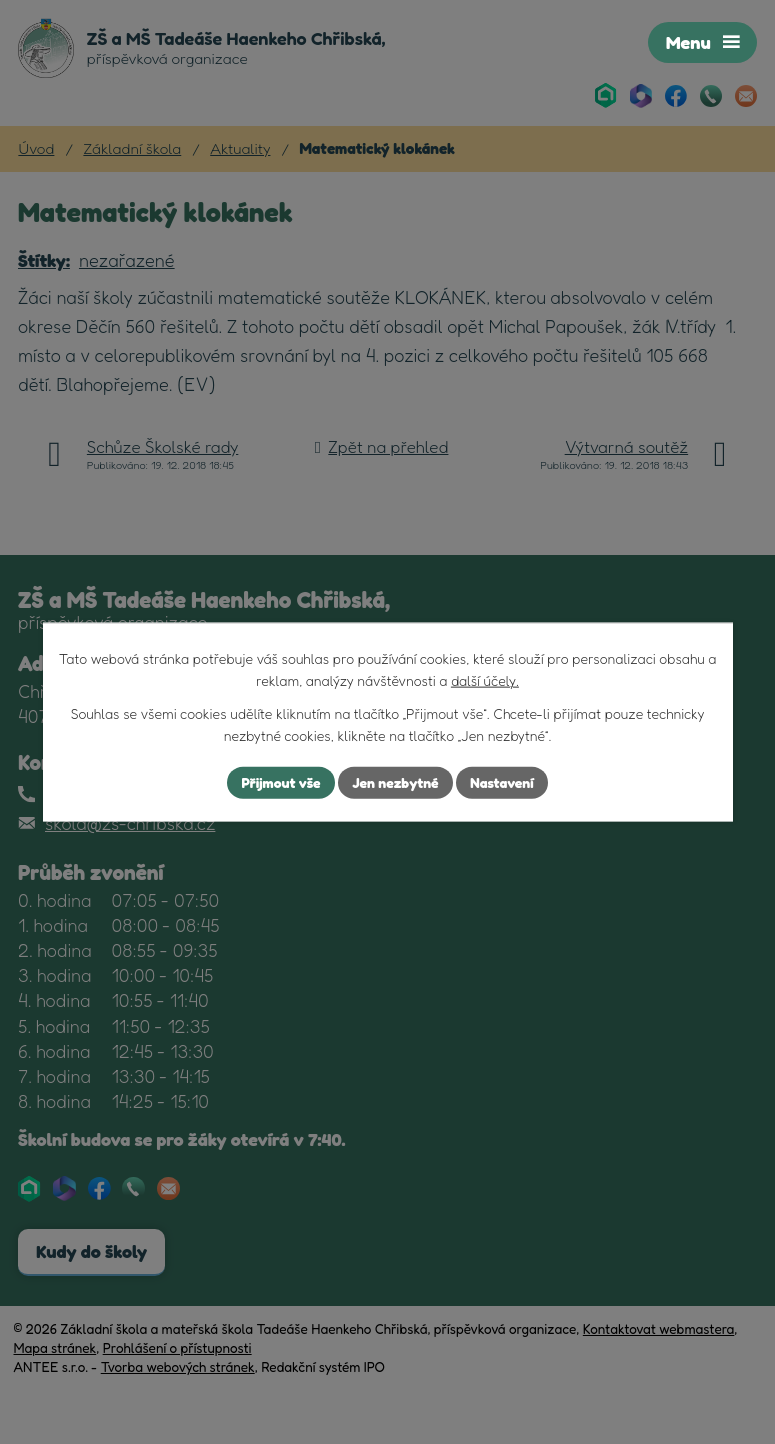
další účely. (485, 680)
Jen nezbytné (395, 782)
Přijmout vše (280, 782)
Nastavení (501, 782)
